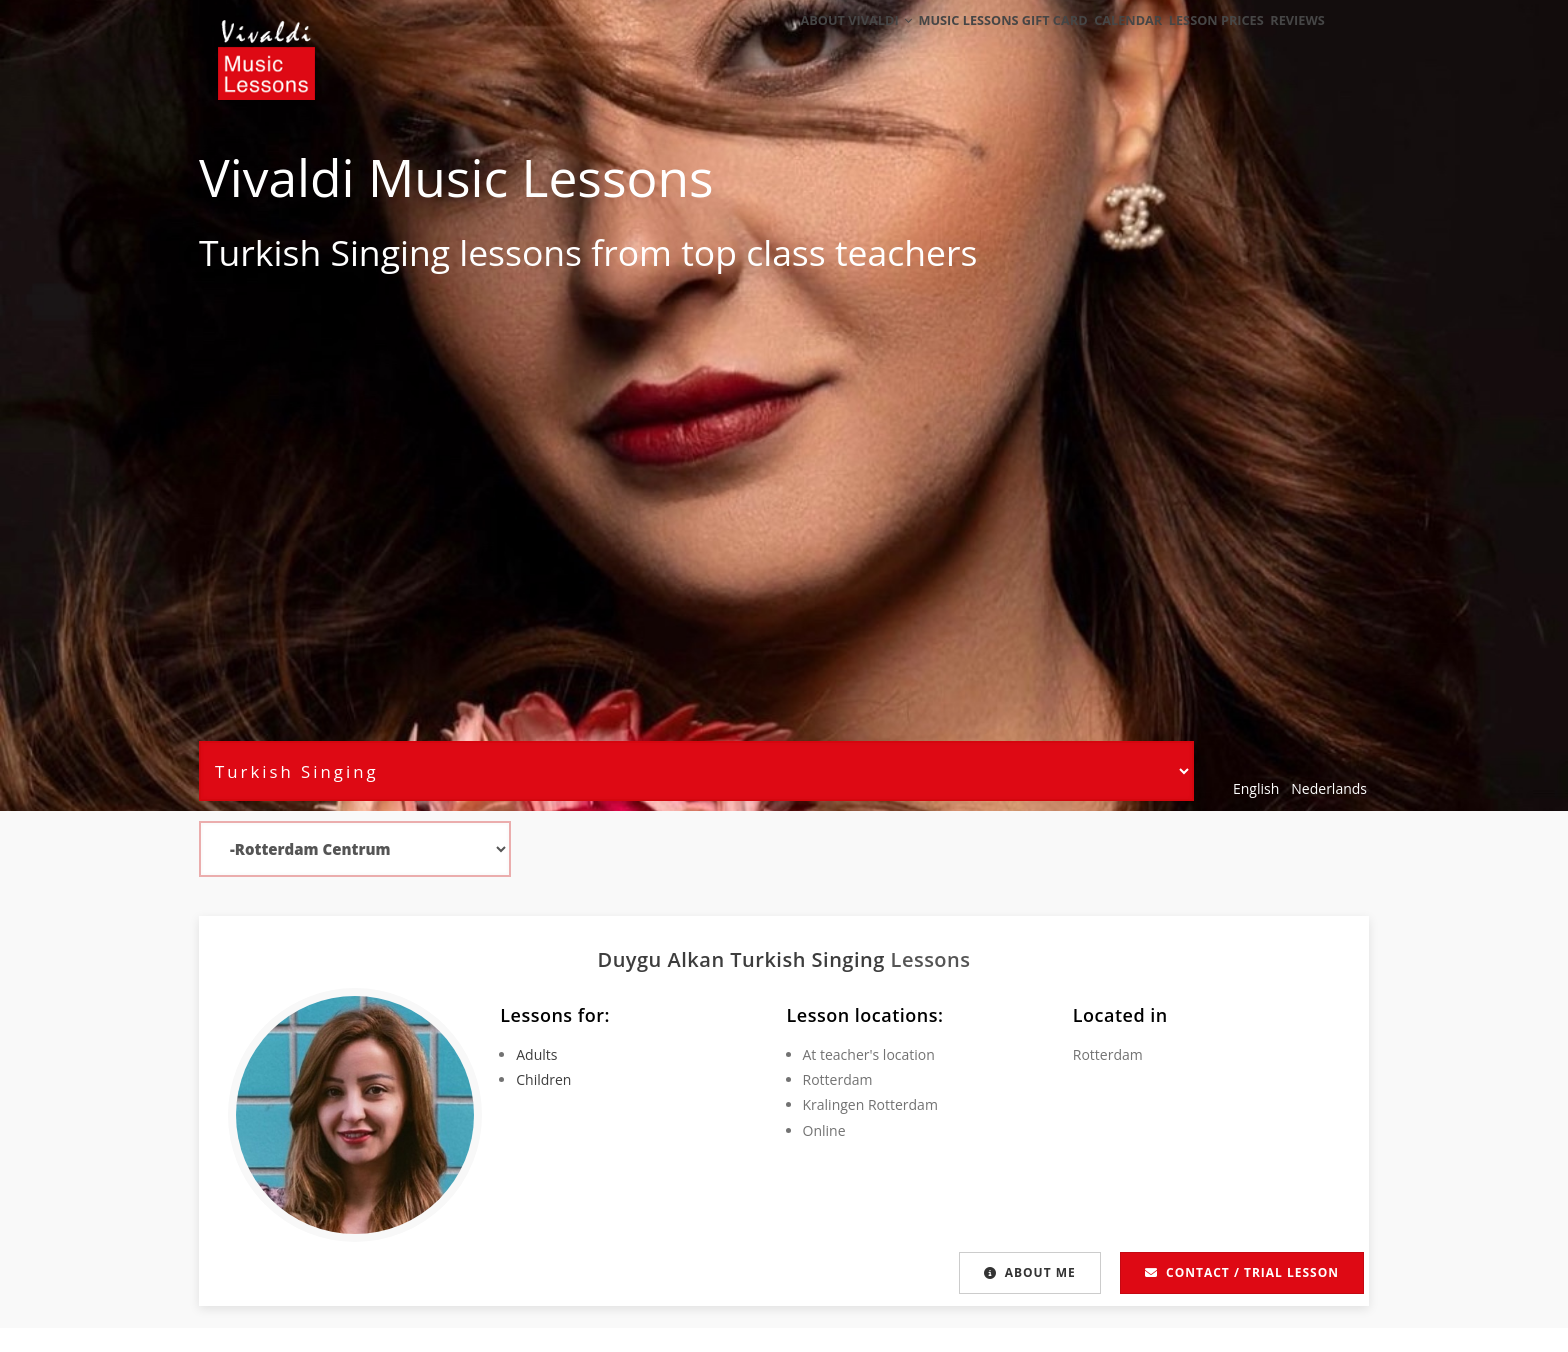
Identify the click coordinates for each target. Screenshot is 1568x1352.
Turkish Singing (324, 252)
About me (1030, 1272)
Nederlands (1329, 788)
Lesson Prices (1198, 42)
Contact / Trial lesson (1242, 1272)
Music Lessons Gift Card (965, 42)
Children (543, 1079)
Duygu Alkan (663, 959)
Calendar (1098, 42)
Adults (536, 1054)
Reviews (1291, 42)
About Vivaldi (811, 42)
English (1256, 788)
